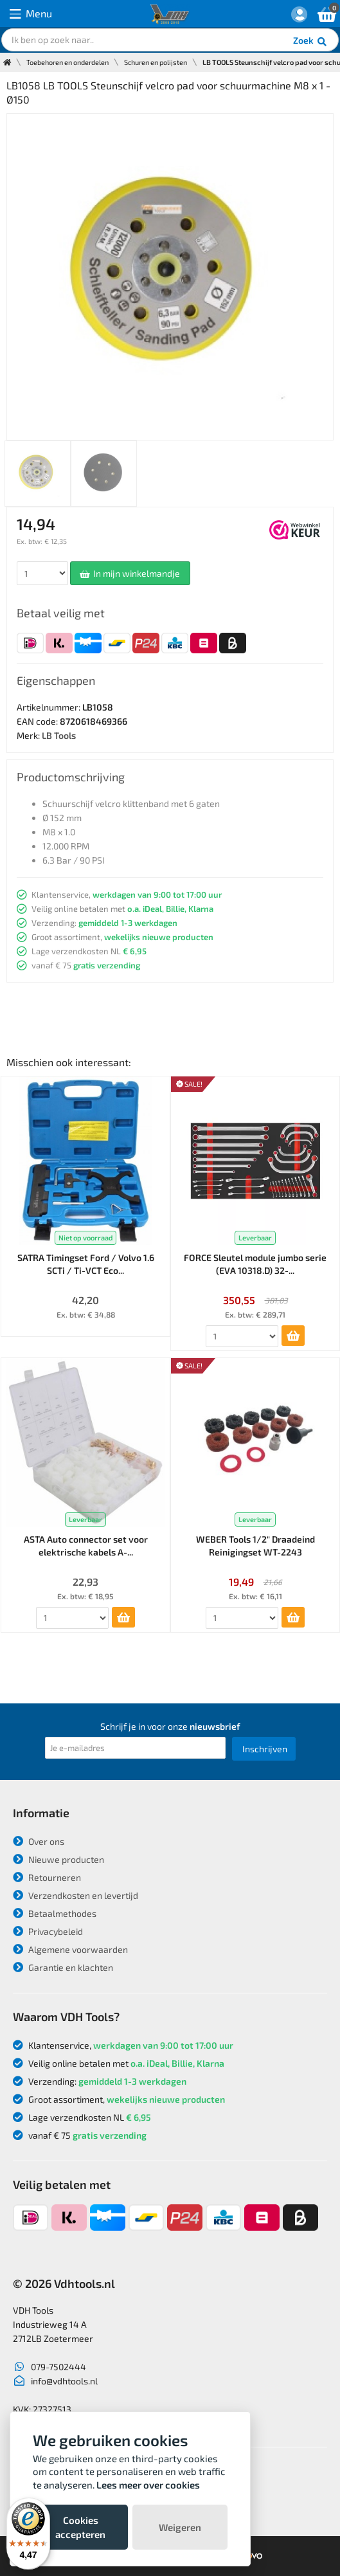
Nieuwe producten (58, 1859)
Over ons (38, 1841)
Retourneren (47, 1877)
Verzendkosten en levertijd (75, 1895)
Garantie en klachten (63, 1967)
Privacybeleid (48, 1931)
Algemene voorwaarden (70, 1949)
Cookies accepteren (80, 2527)
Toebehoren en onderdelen (67, 62)
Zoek (310, 41)
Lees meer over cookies (148, 2484)
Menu (31, 14)
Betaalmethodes (54, 1913)
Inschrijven (264, 1748)
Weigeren (180, 2527)
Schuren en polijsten (155, 62)
